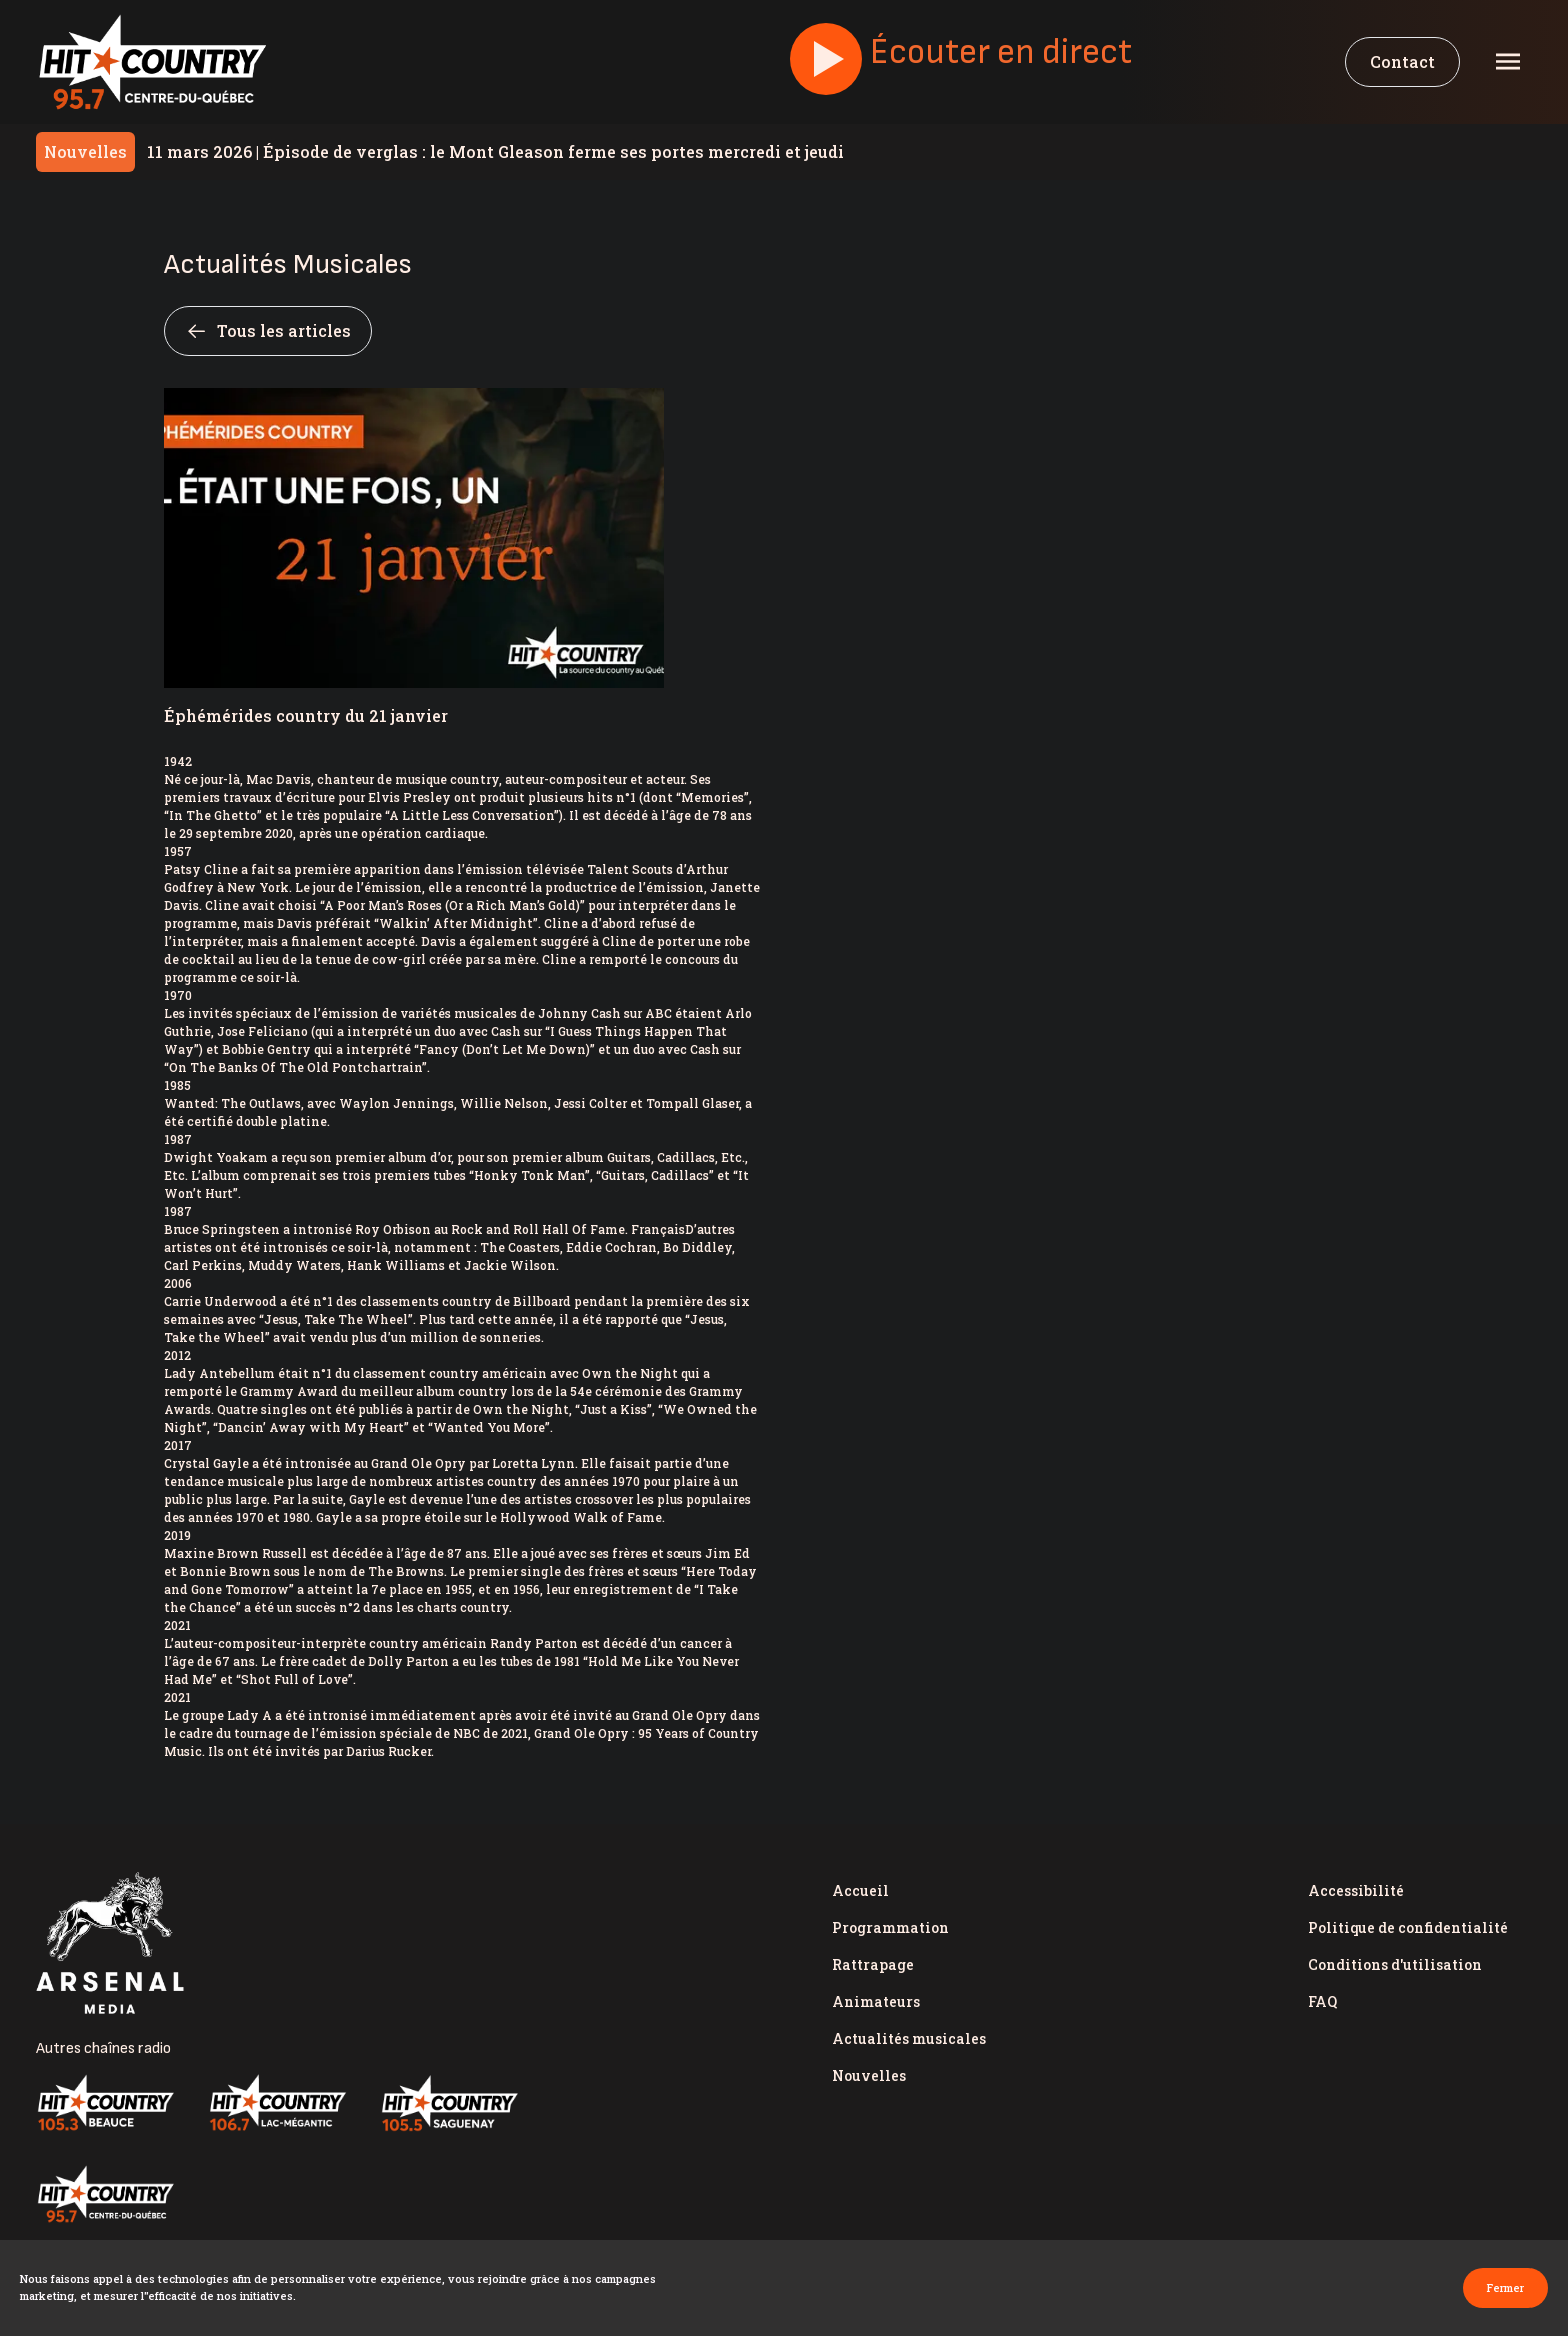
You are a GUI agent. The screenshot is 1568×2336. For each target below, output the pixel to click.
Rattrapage (873, 1964)
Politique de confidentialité (1408, 1927)
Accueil (860, 1890)
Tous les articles (268, 331)
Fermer (1505, 2287)
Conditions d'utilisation (1395, 1964)
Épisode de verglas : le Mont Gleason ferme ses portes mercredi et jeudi (495, 151)
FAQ (1322, 2001)
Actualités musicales (909, 2038)
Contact (1402, 61)
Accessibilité (1356, 1890)
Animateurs (876, 2001)
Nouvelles (869, 2075)
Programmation (890, 1927)
